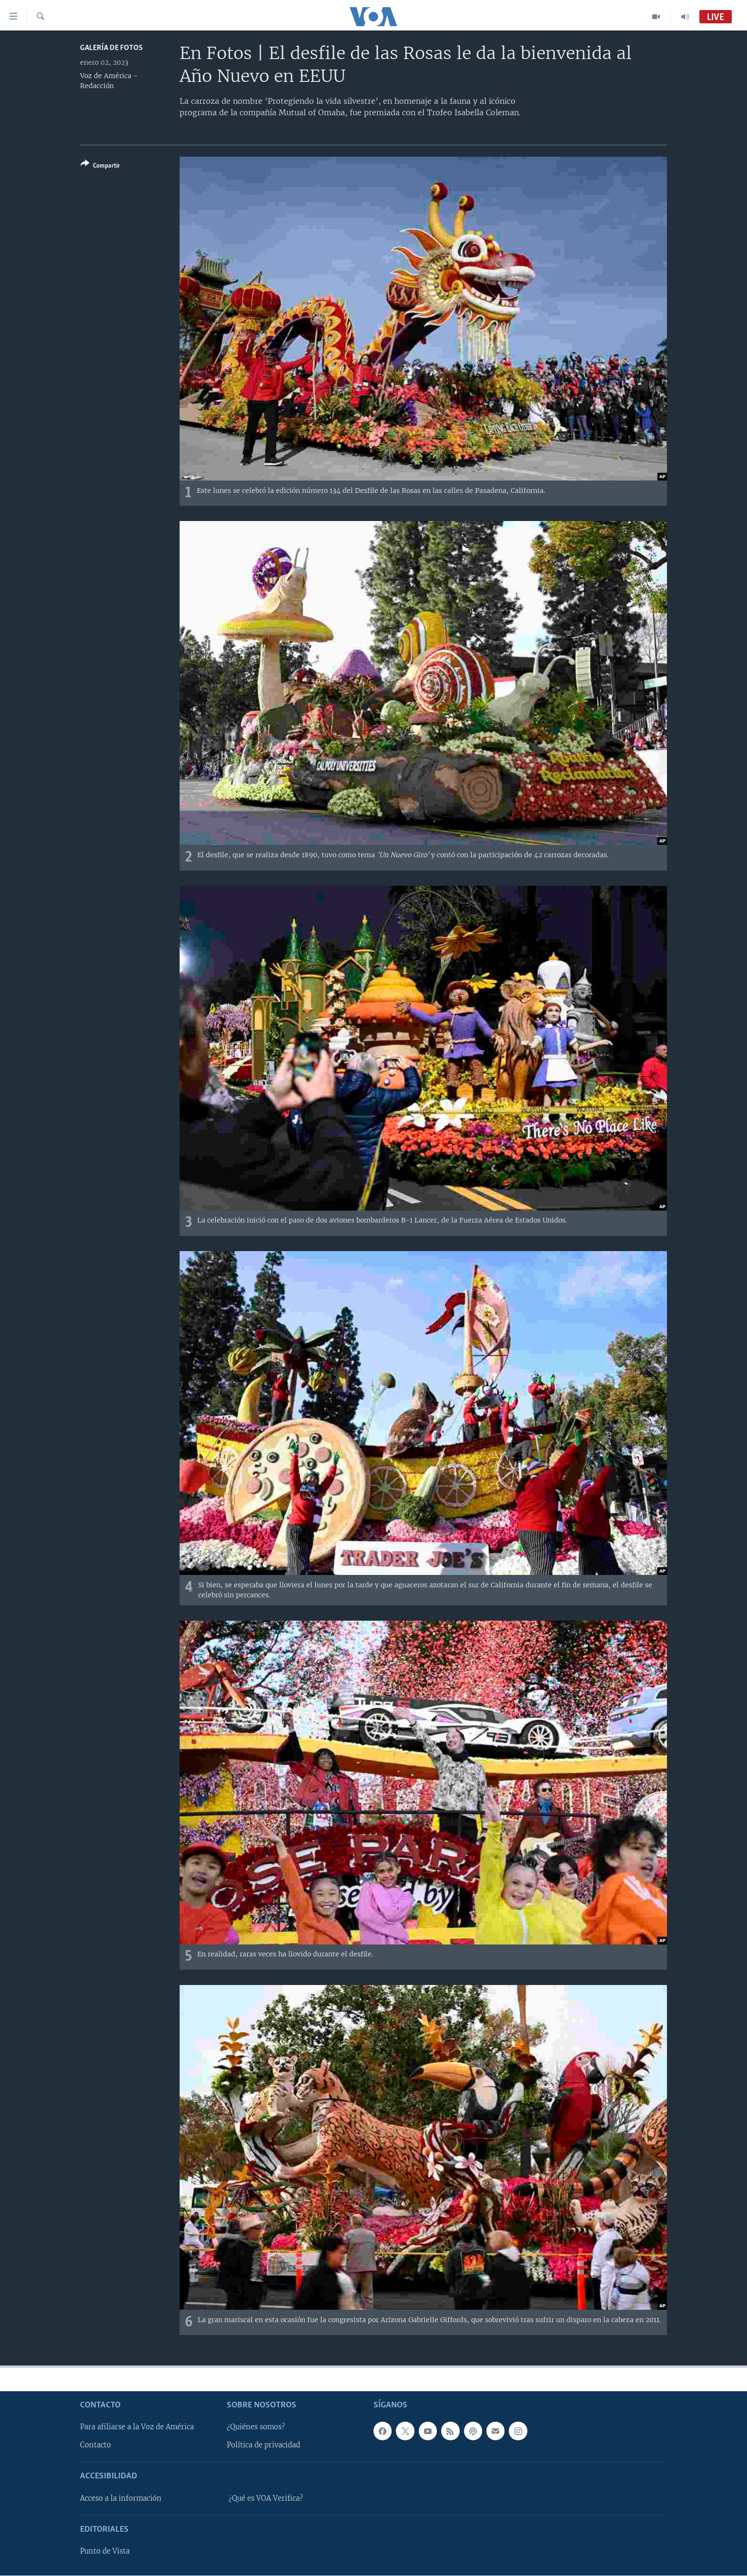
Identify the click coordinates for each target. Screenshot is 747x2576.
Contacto (95, 2445)
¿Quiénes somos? (256, 2427)
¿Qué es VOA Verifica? (266, 2498)
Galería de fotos (111, 48)
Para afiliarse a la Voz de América (137, 2427)
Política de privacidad (263, 2445)
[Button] (100, 166)
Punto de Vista (105, 2551)
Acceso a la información (121, 2498)
